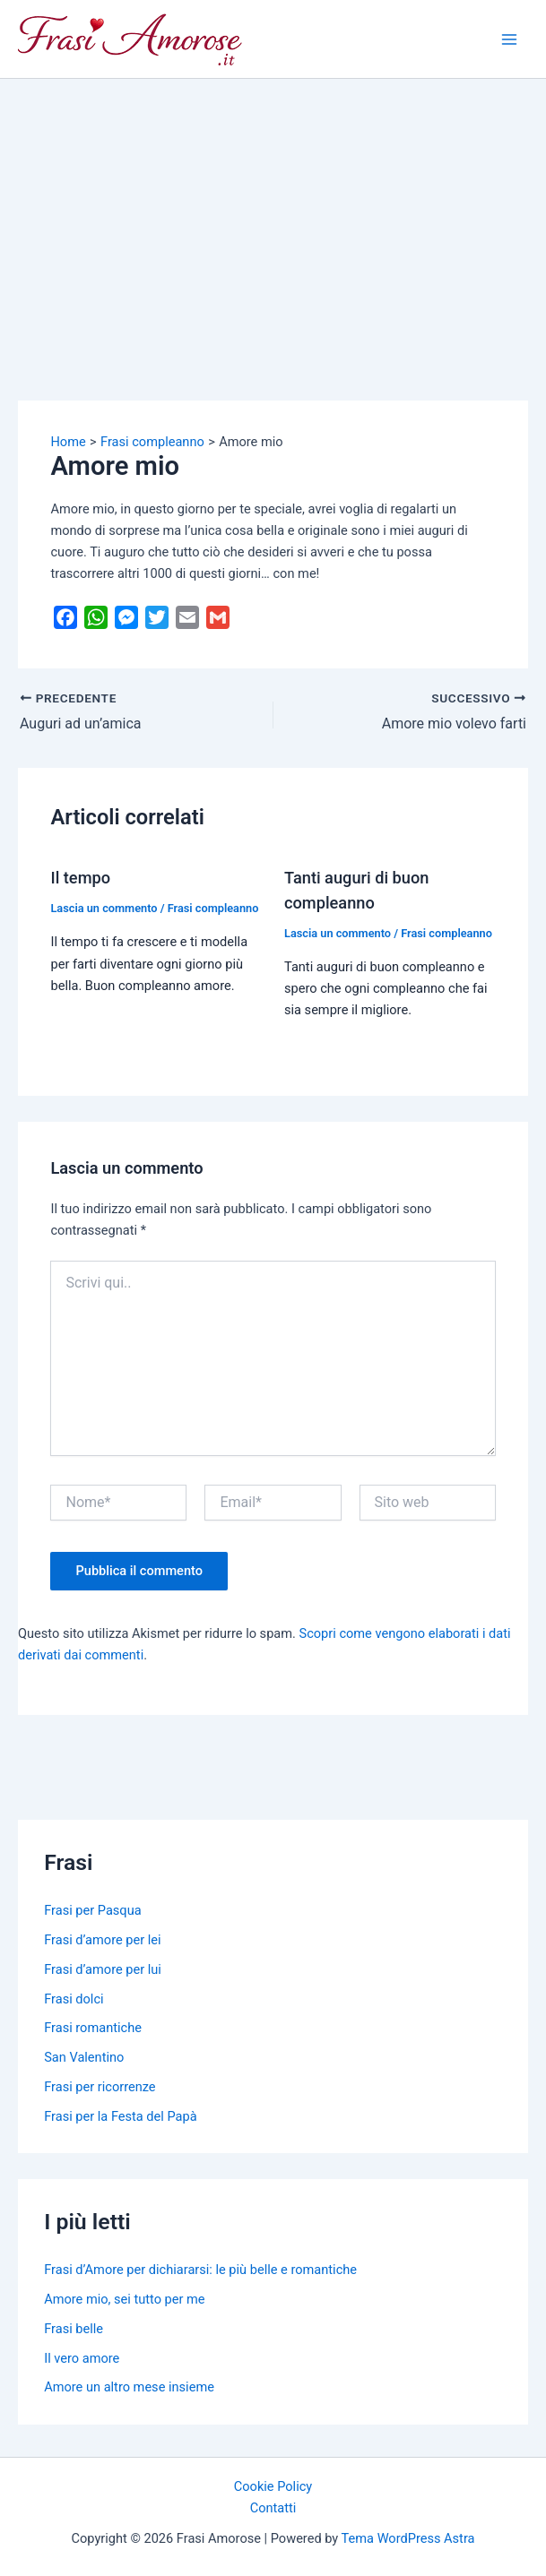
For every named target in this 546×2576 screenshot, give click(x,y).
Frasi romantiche (93, 2028)
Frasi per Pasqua (92, 1910)
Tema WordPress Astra (408, 2538)
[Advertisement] (273, 213)
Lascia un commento (103, 908)
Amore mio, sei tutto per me (124, 2299)
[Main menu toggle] (509, 39)
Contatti (273, 2508)
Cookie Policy (273, 2486)
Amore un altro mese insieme (129, 2387)
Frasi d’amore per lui (102, 1969)
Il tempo (80, 877)
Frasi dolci (73, 1999)
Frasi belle (73, 2329)
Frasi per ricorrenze (99, 2087)
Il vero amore (81, 2358)
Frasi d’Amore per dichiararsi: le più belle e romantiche (200, 2270)
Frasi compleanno (213, 908)
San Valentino (84, 2057)
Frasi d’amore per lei (102, 1940)
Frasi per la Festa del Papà (120, 2116)
